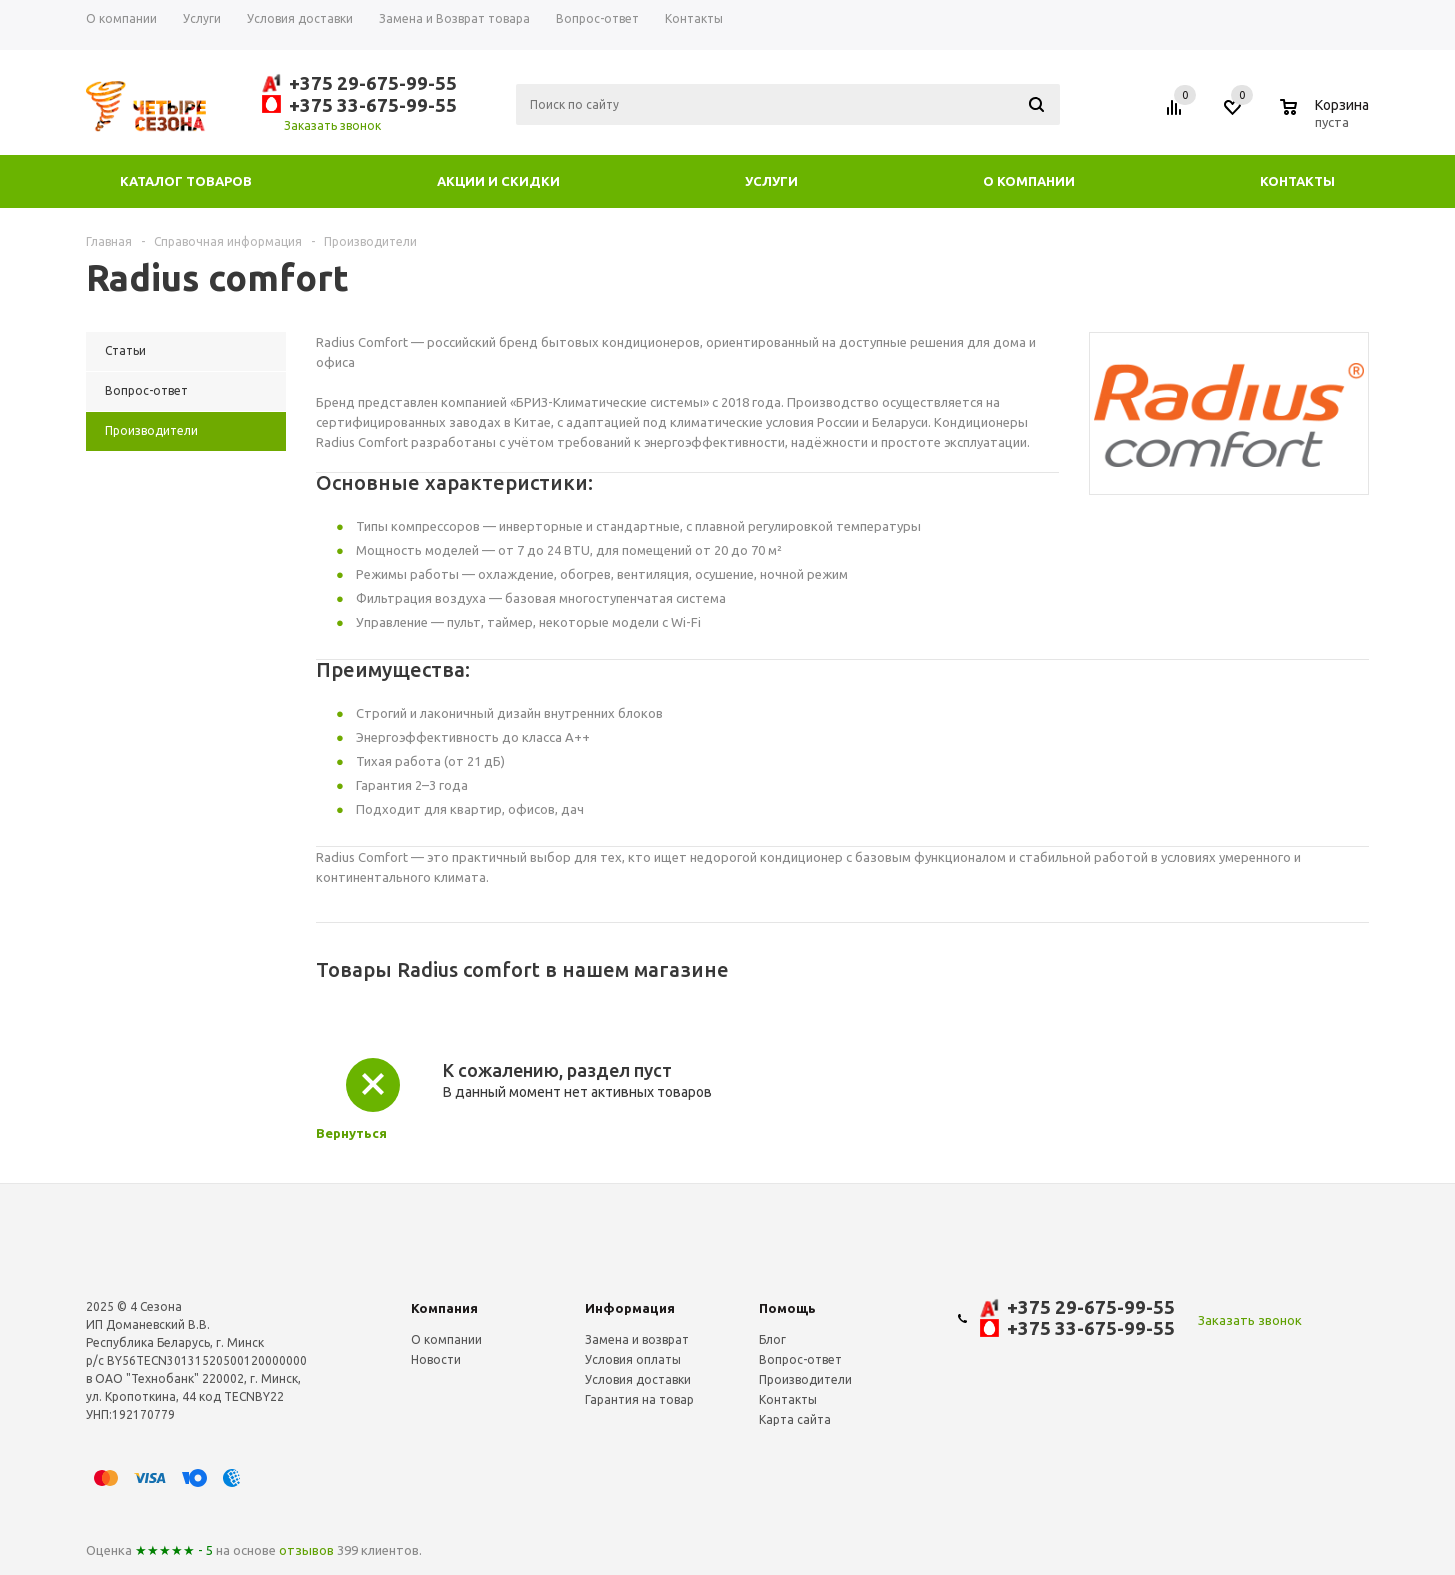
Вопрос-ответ (800, 1359)
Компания (444, 1308)
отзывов (306, 1550)
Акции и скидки (498, 181)
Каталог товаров (186, 181)
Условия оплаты (633, 1359)
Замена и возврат (637, 1339)
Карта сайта (795, 1419)
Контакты (1297, 181)
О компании (1029, 181)
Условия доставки (638, 1379)
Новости (436, 1359)
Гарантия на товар (639, 1399)
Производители (805, 1379)
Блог (772, 1339)
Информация (630, 1308)
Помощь (787, 1308)
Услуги (771, 181)
